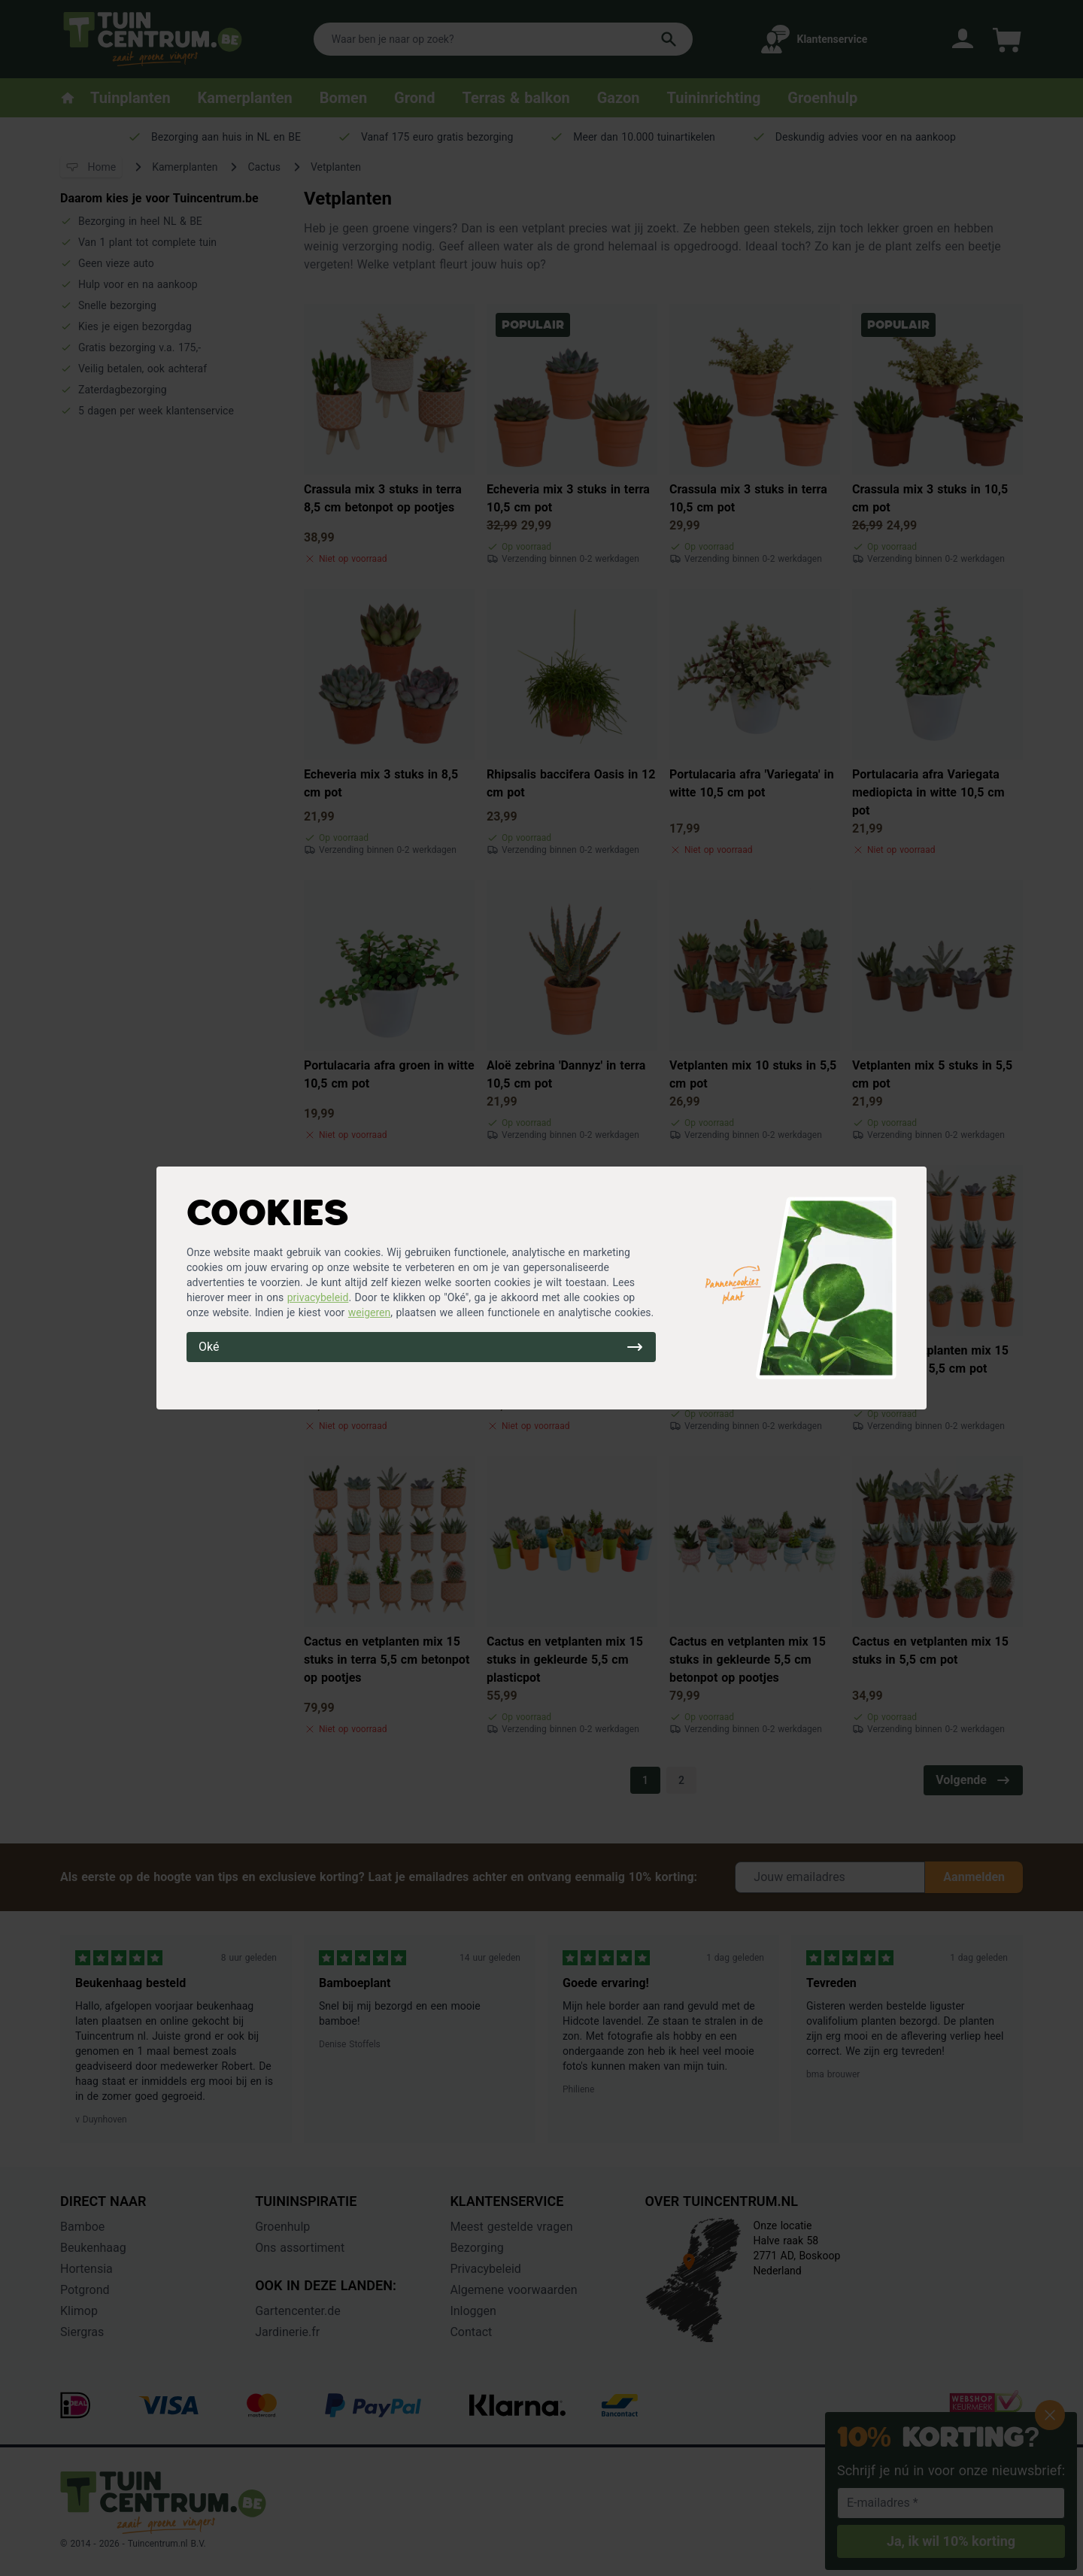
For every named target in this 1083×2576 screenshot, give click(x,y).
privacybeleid (318, 1297)
